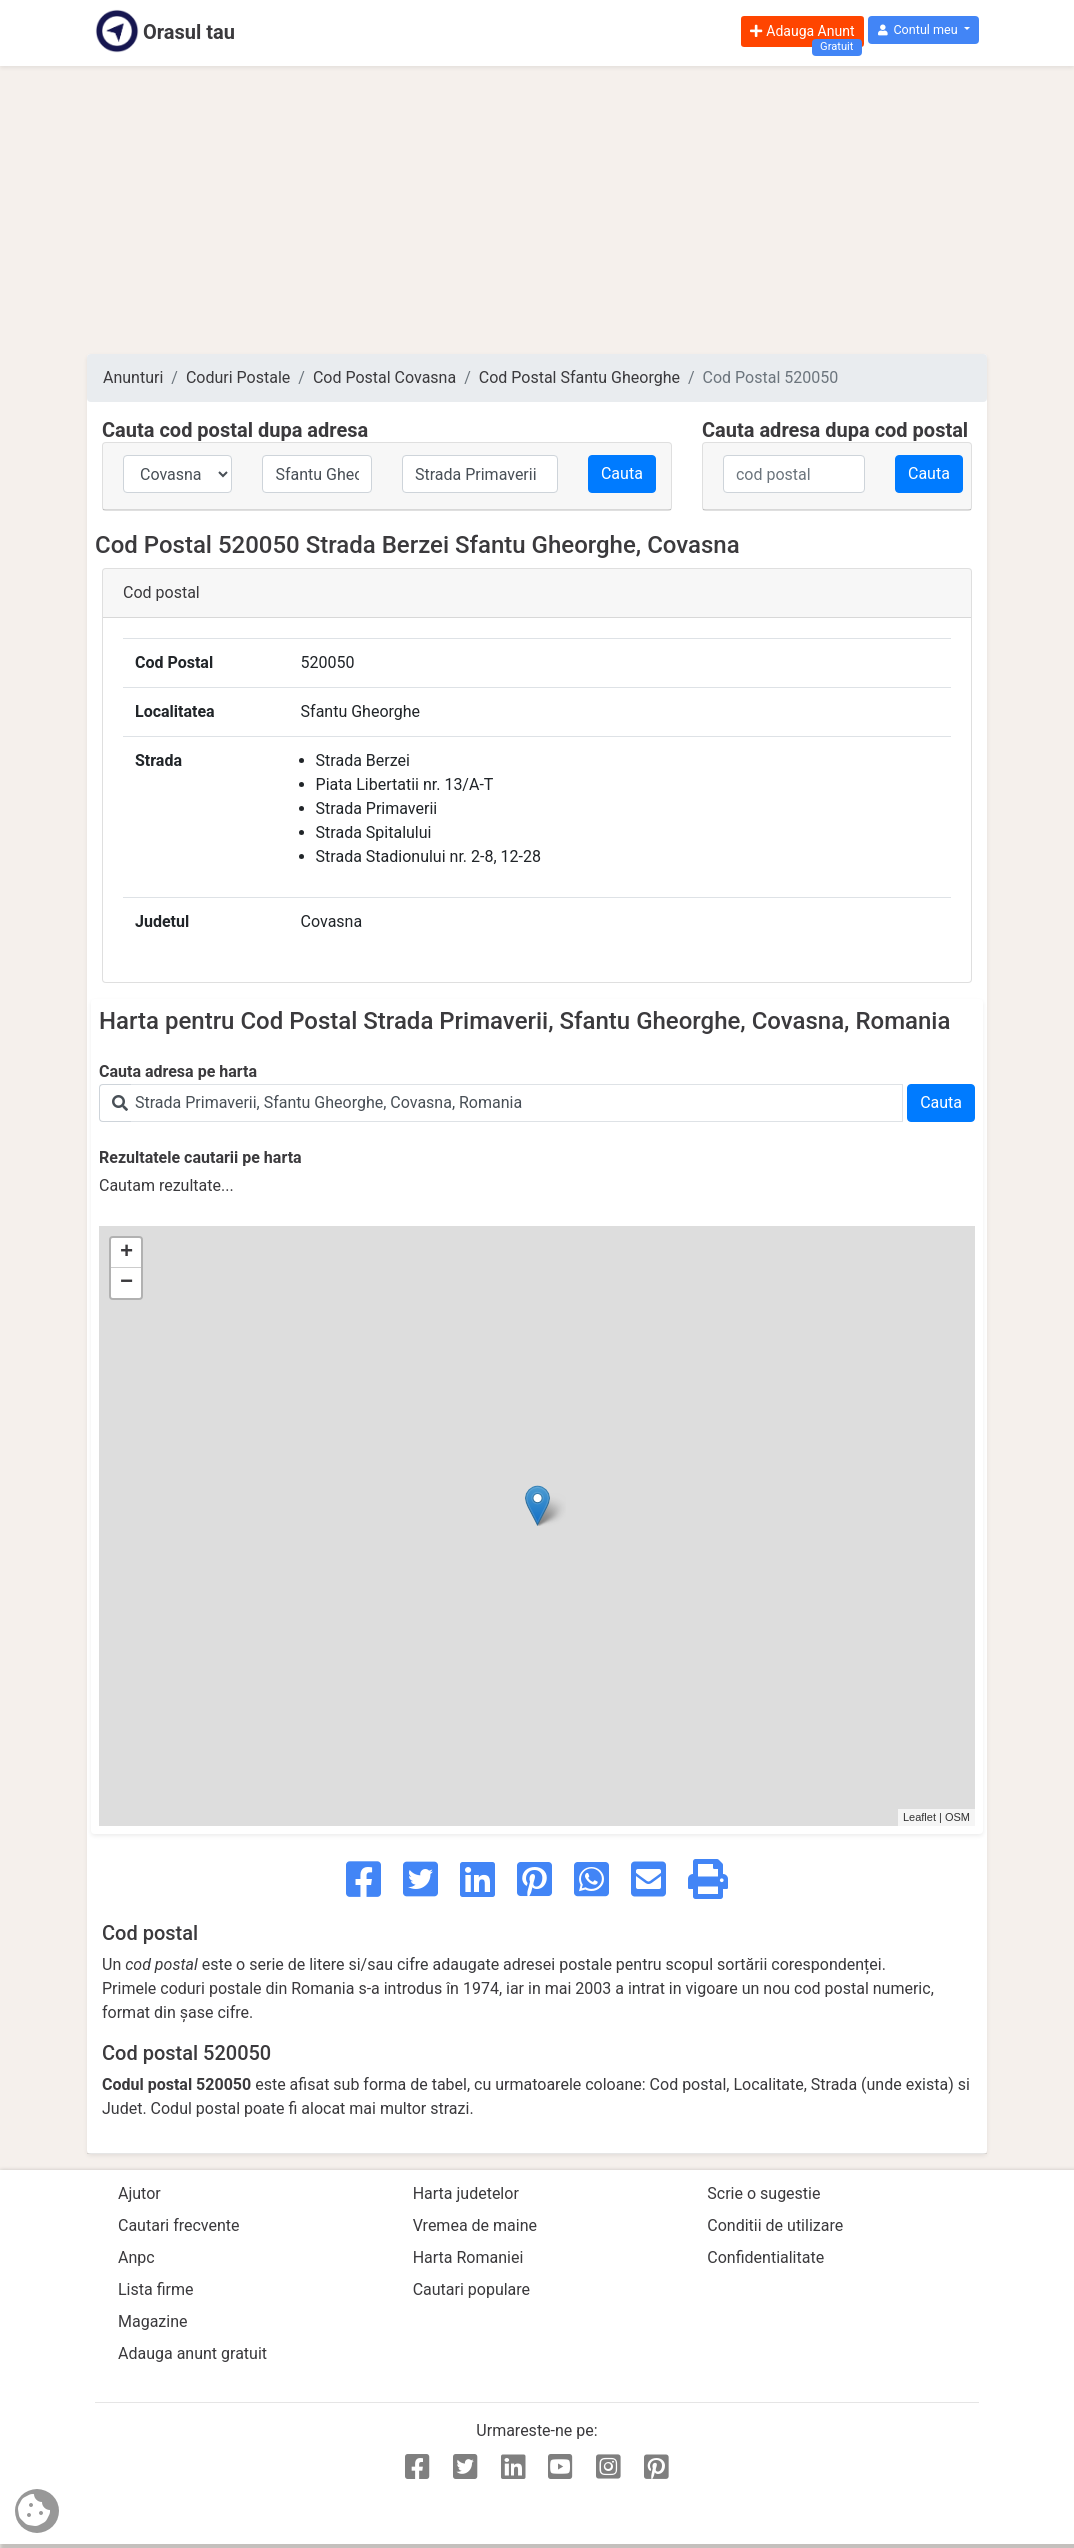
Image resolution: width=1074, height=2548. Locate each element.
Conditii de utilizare (775, 2225)
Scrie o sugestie (763, 2193)
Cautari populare (471, 2289)
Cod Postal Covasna (384, 377)
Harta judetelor (466, 2193)
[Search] (517, 1103)
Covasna (332, 921)
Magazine (153, 2321)
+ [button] (126, 1253)
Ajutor (139, 2193)
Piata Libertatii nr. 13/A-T (405, 784)
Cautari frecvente (179, 2225)
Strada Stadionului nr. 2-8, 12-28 (428, 856)
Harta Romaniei (468, 2257)
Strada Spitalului (374, 832)
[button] (923, 30)
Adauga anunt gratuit (192, 2353)
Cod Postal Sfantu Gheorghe (579, 377)
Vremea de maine (475, 2225)
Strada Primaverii (377, 808)
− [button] (126, 1283)
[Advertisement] (537, 210)
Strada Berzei (363, 760)
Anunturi (133, 377)
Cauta (622, 473)
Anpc (136, 2257)
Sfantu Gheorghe (361, 711)
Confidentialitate (765, 2257)
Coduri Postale (238, 377)
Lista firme (155, 2289)
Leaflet (919, 1817)
